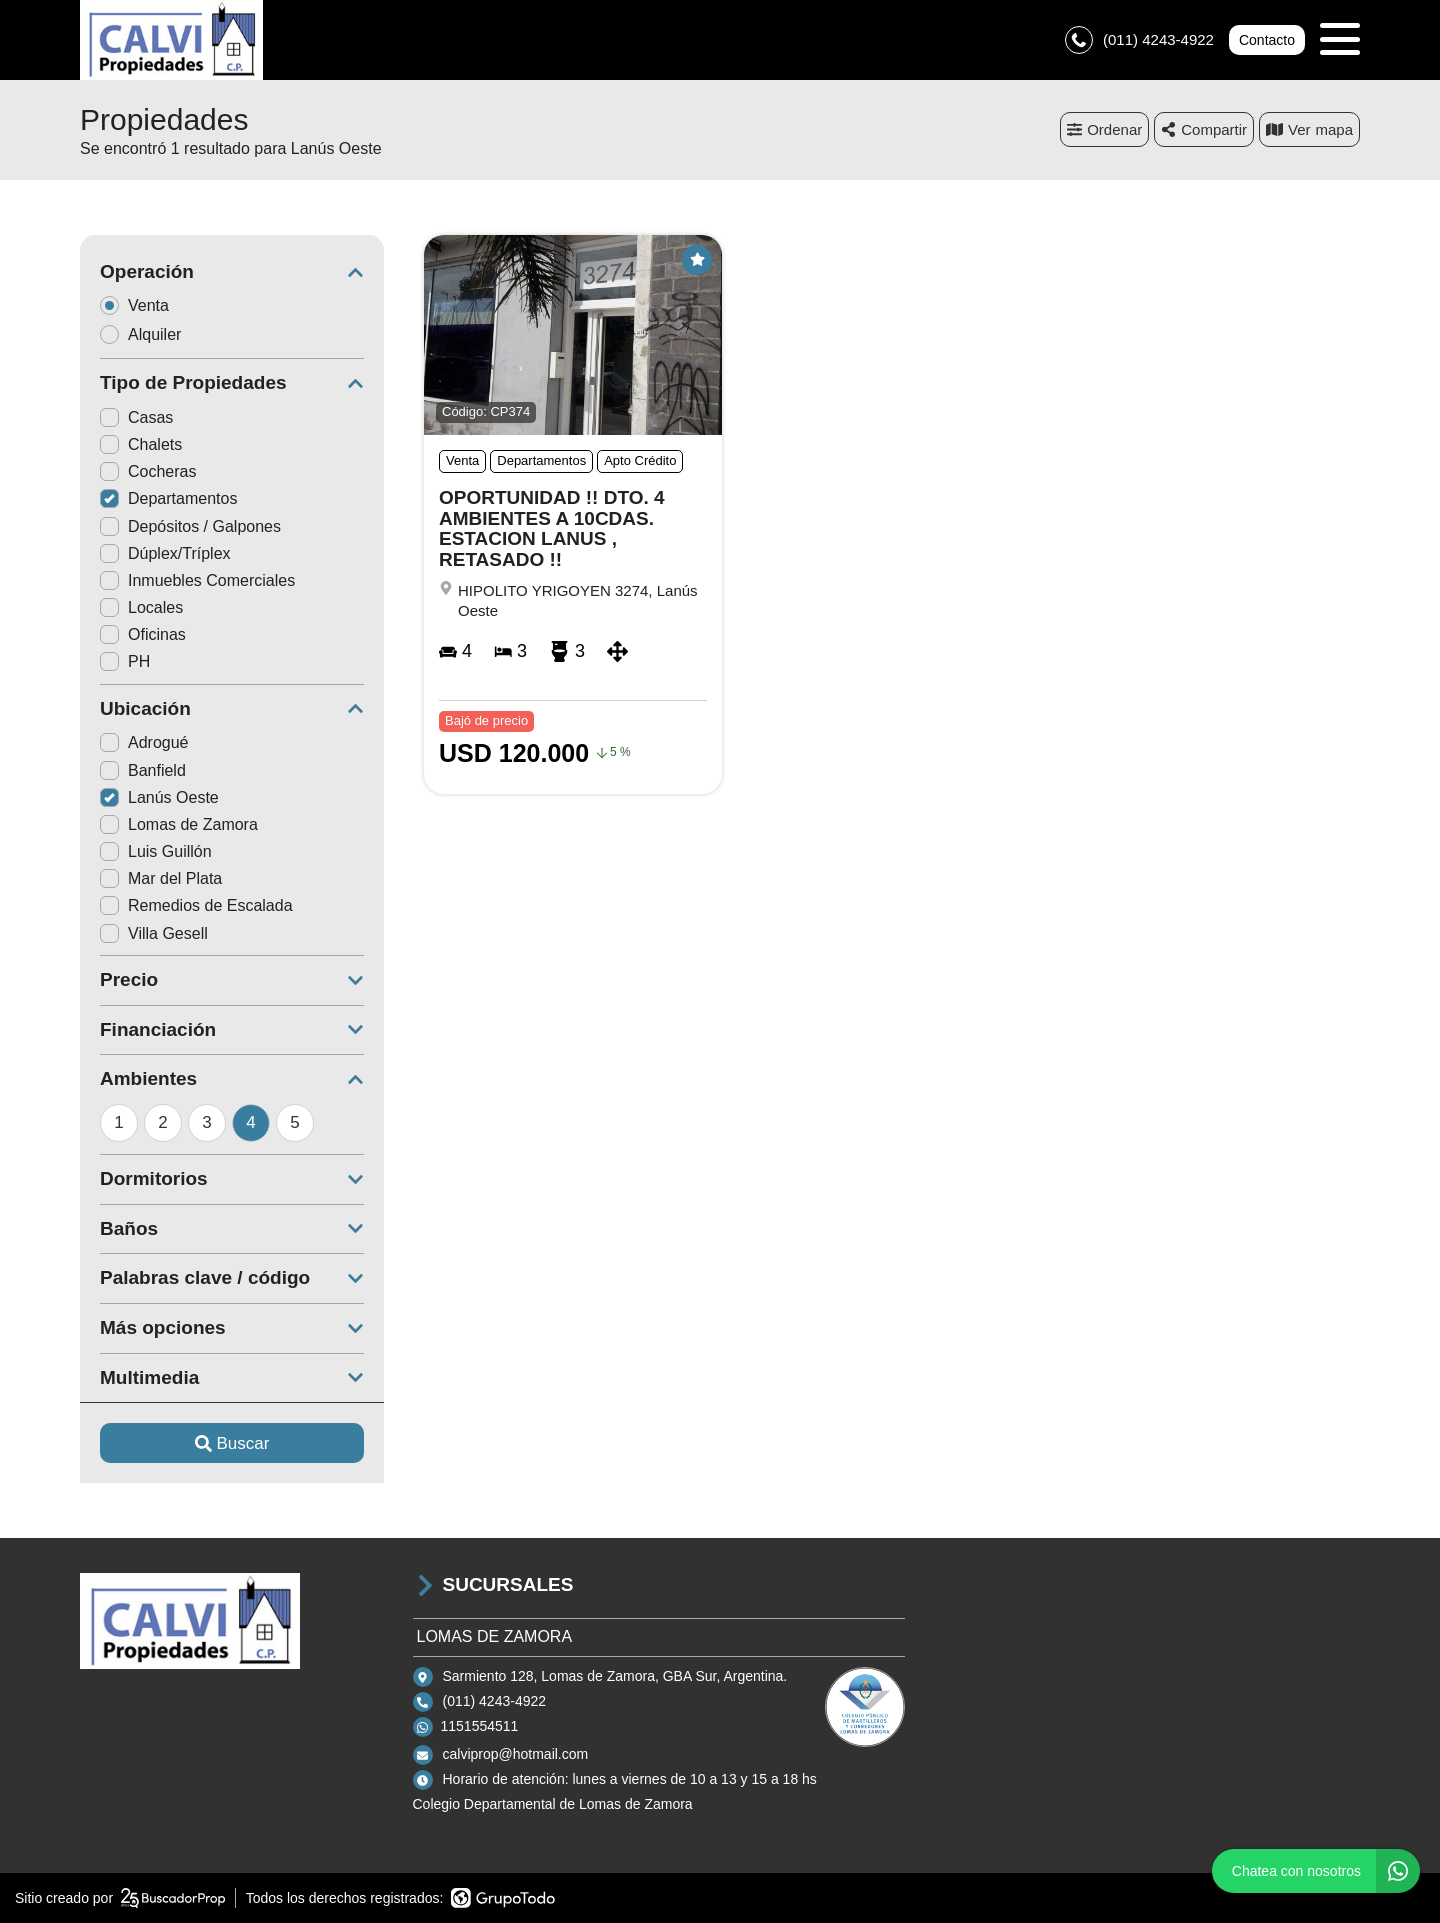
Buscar (232, 1443)
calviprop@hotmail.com (516, 1754)
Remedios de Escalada (196, 905)
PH (125, 661)
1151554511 (480, 1726)
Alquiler (147, 334)
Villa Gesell (154, 933)
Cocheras (148, 471)
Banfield (143, 770)
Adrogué (144, 742)
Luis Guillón (156, 851)
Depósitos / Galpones (190, 526)
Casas (136, 417)
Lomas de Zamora (179, 824)
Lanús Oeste (159, 797)
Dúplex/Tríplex (165, 553)
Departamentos (168, 498)
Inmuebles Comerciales (197, 580)
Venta (141, 305)
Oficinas (143, 634)
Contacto (1267, 40)
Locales (141, 607)
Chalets (141, 444)
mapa (1309, 129)
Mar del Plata (161, 878)
